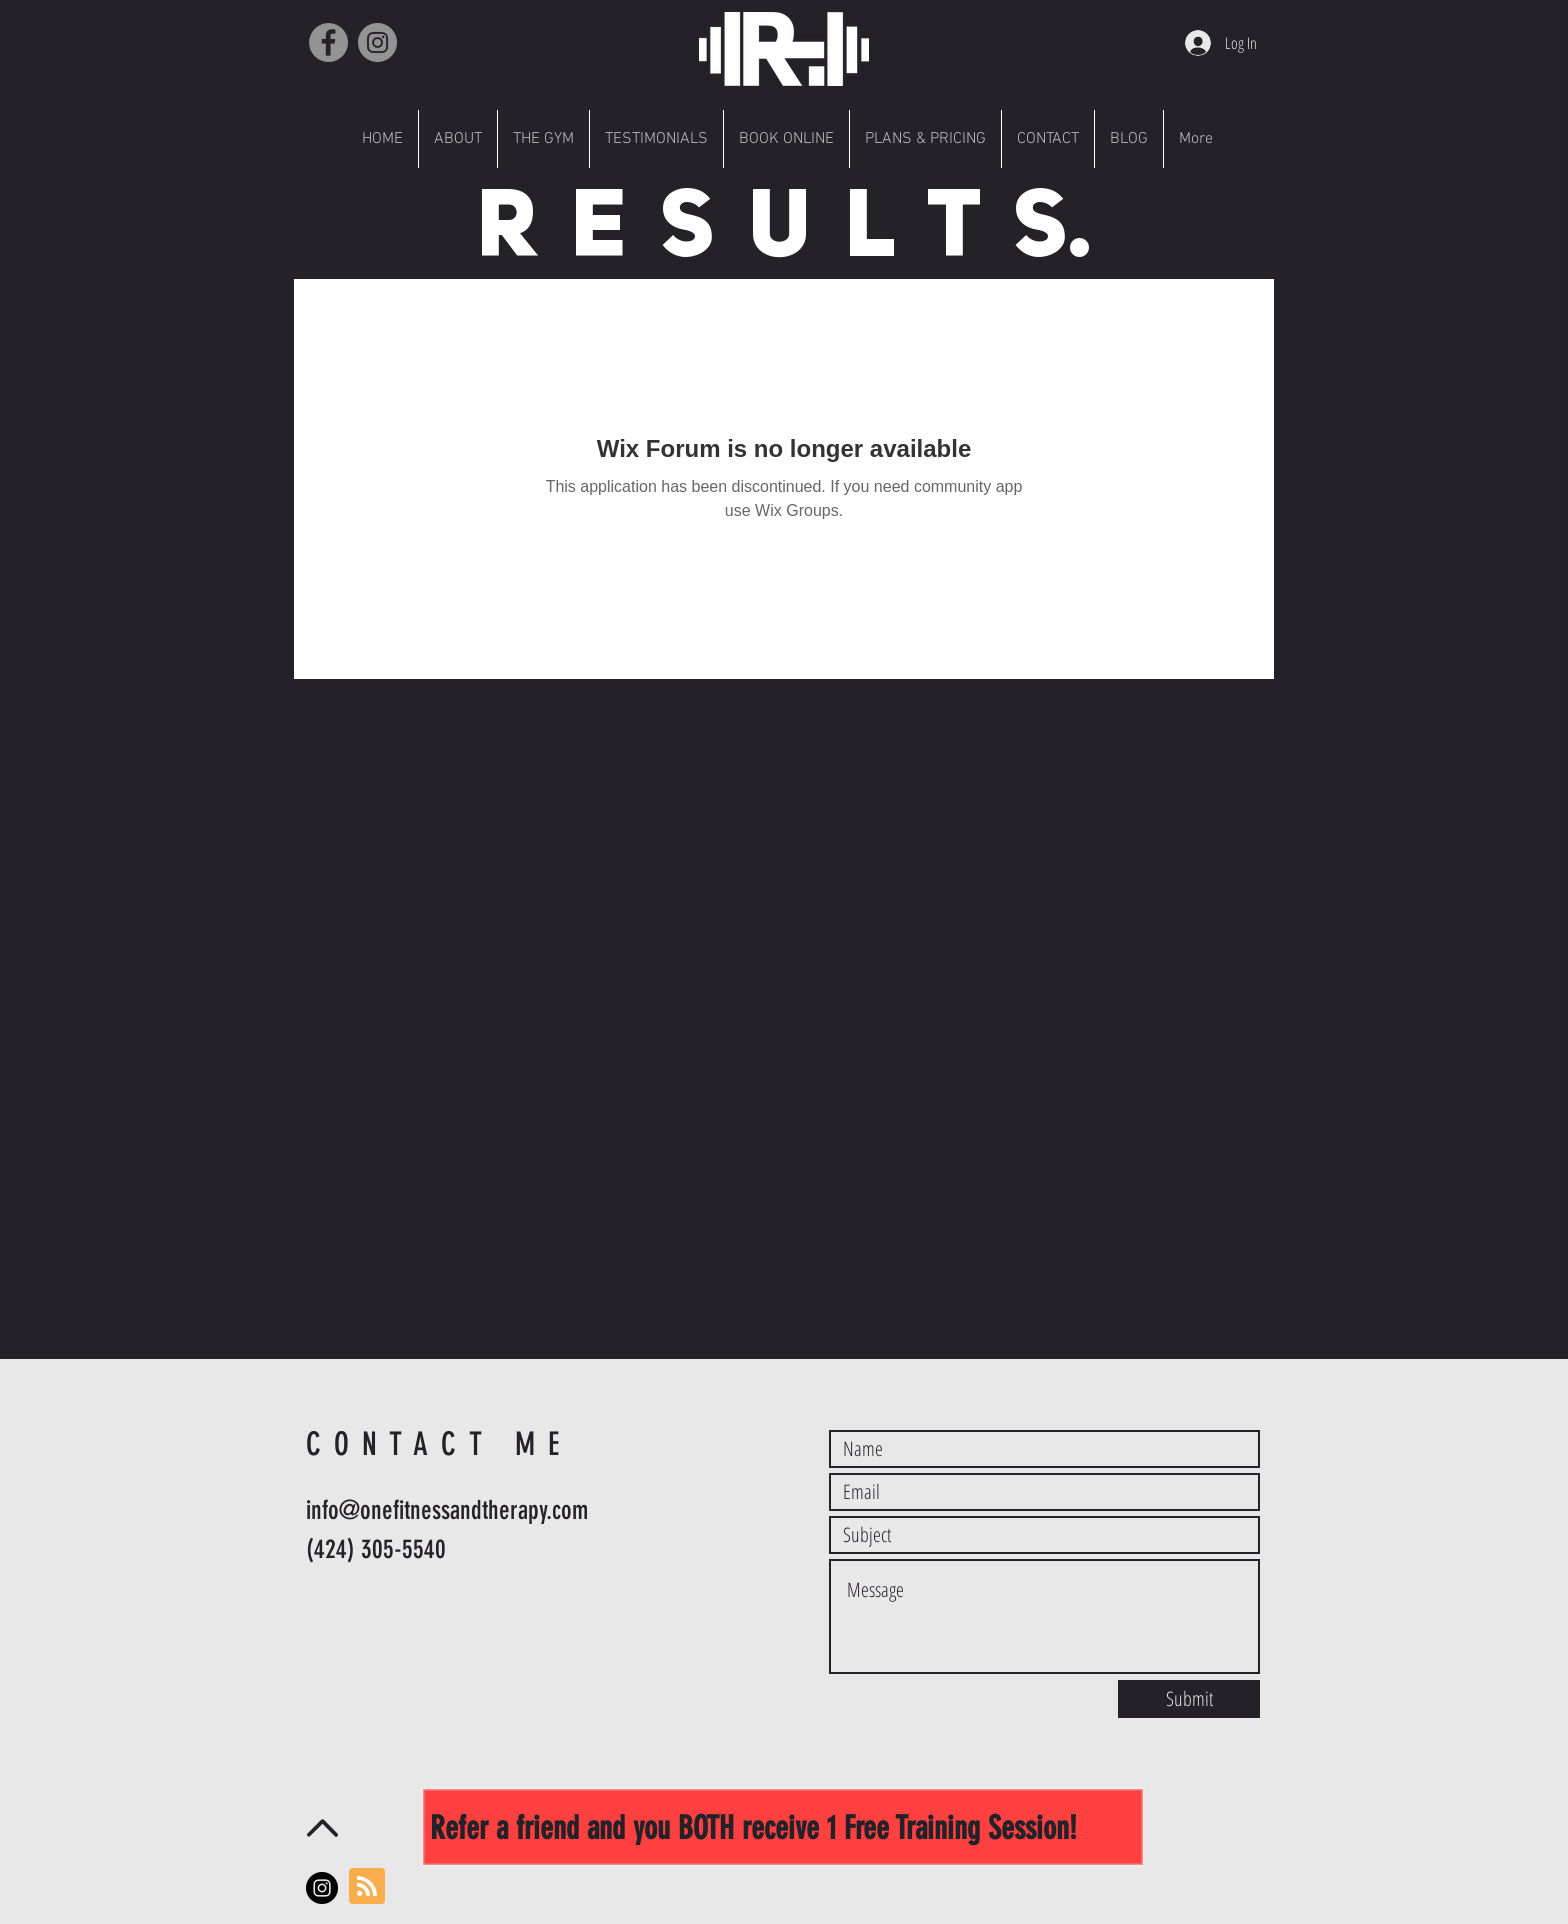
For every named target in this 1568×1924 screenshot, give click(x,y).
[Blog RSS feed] (367, 1887)
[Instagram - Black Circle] (322, 1888)
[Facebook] (328, 42)
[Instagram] (377, 42)
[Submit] (1189, 1699)
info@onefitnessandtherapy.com (447, 1510)
